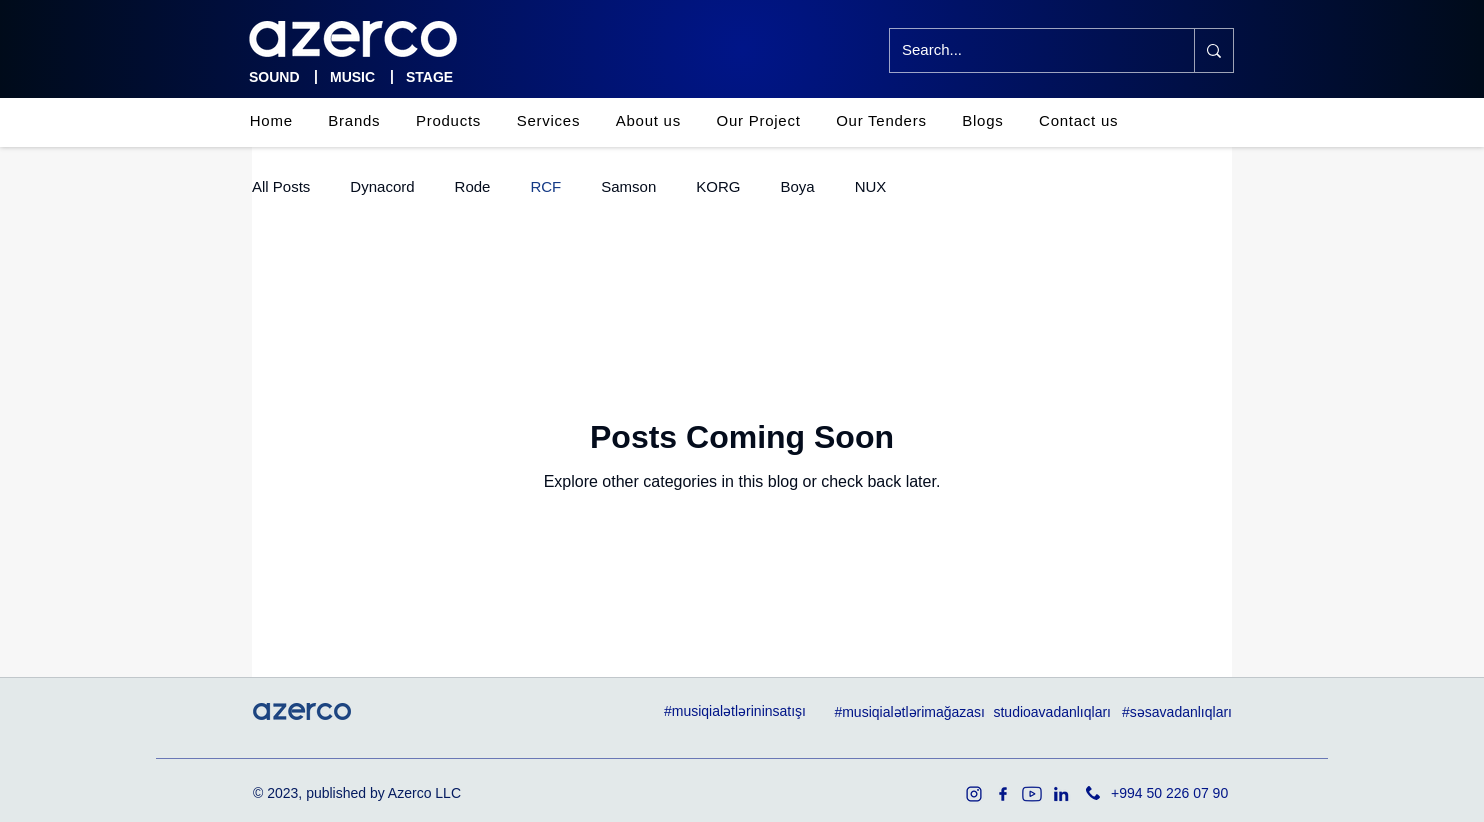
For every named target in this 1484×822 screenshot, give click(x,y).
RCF (545, 186)
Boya (797, 186)
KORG (718, 186)
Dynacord (382, 186)
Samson (628, 186)
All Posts (281, 186)
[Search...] (1027, 50)
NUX (871, 186)
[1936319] (974, 794)
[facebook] (1003, 794)
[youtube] (1032, 794)
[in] (1061, 794)
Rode (473, 186)
